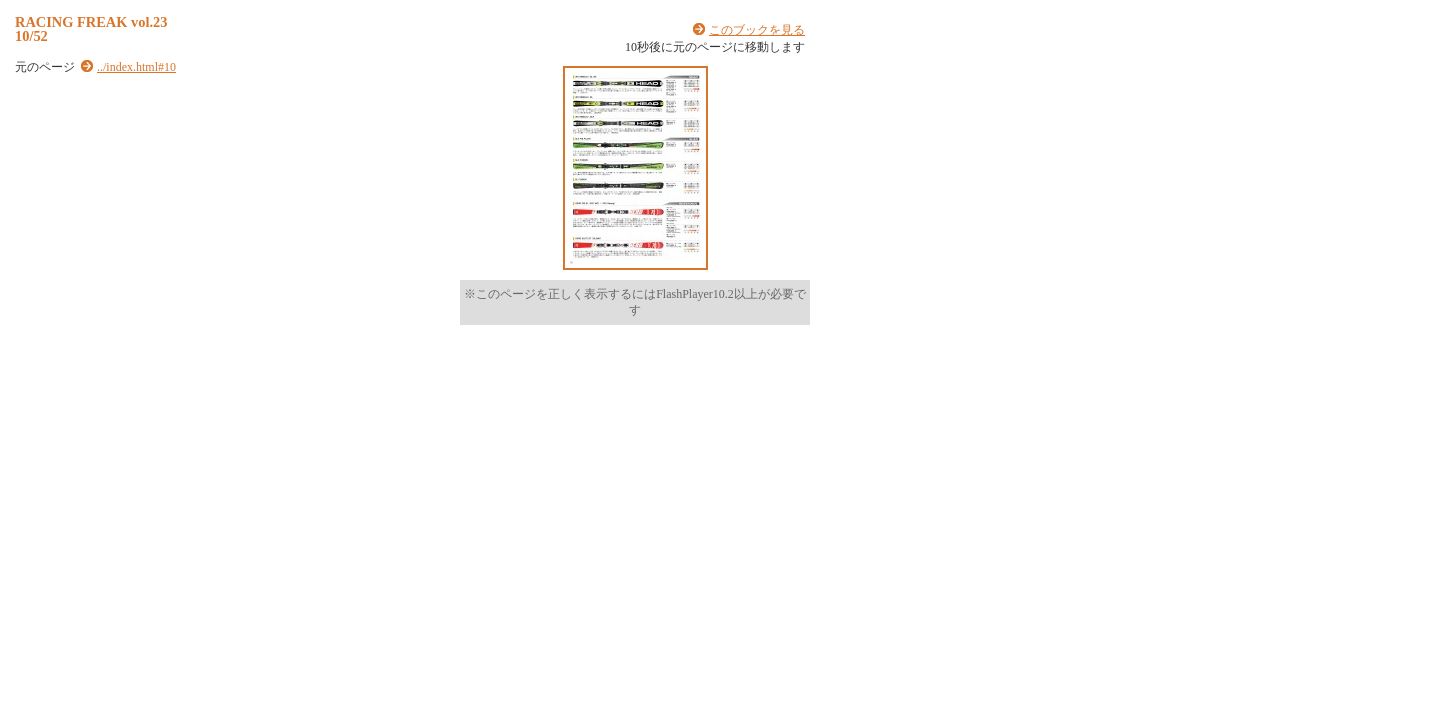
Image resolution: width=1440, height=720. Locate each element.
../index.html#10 (136, 67)
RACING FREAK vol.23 (91, 22)
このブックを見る (757, 30)
